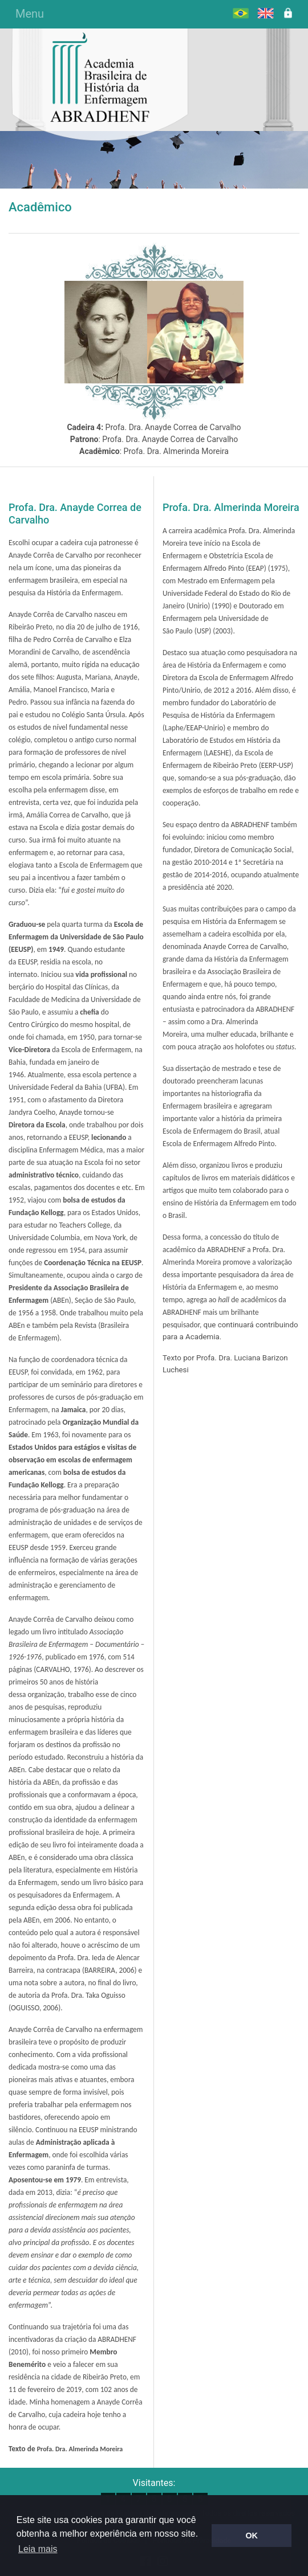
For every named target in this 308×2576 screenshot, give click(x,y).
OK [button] (251, 2535)
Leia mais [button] (37, 2549)
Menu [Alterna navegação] (29, 14)
